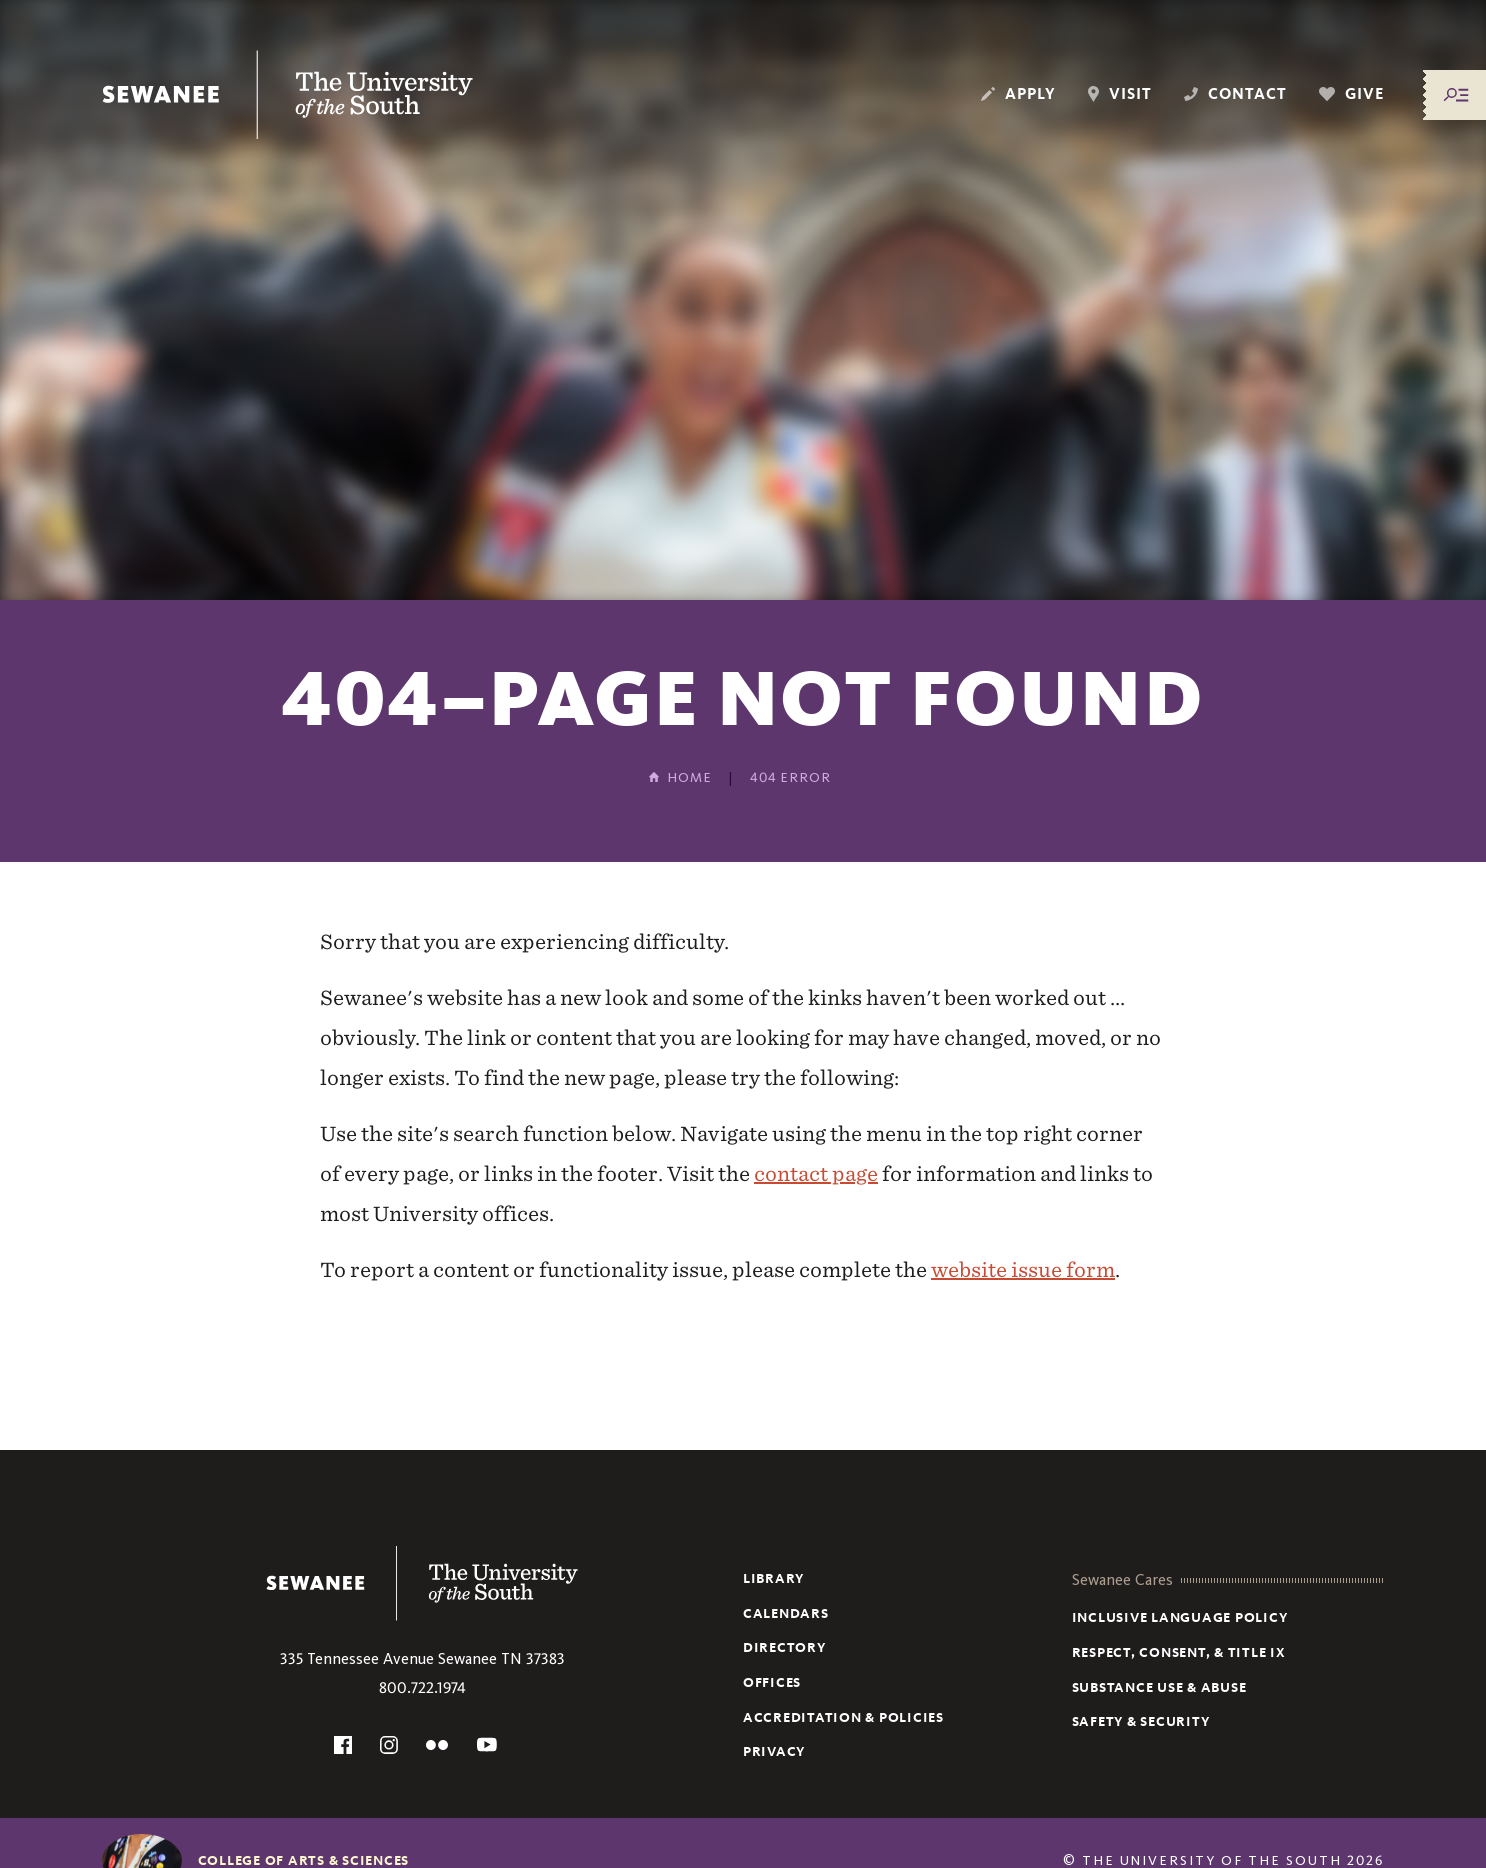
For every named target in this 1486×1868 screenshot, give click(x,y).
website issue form (1023, 1269)
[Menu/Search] (1456, 95)
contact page (816, 1173)
